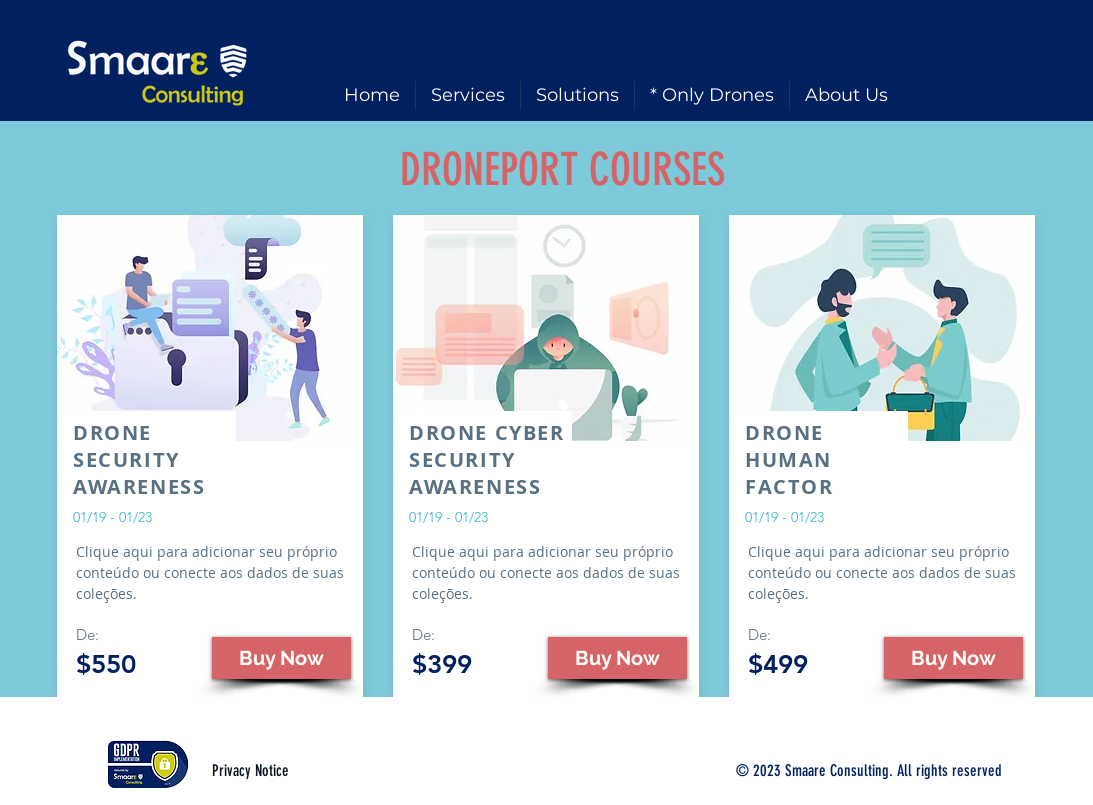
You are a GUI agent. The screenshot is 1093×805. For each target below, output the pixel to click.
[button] (281, 658)
